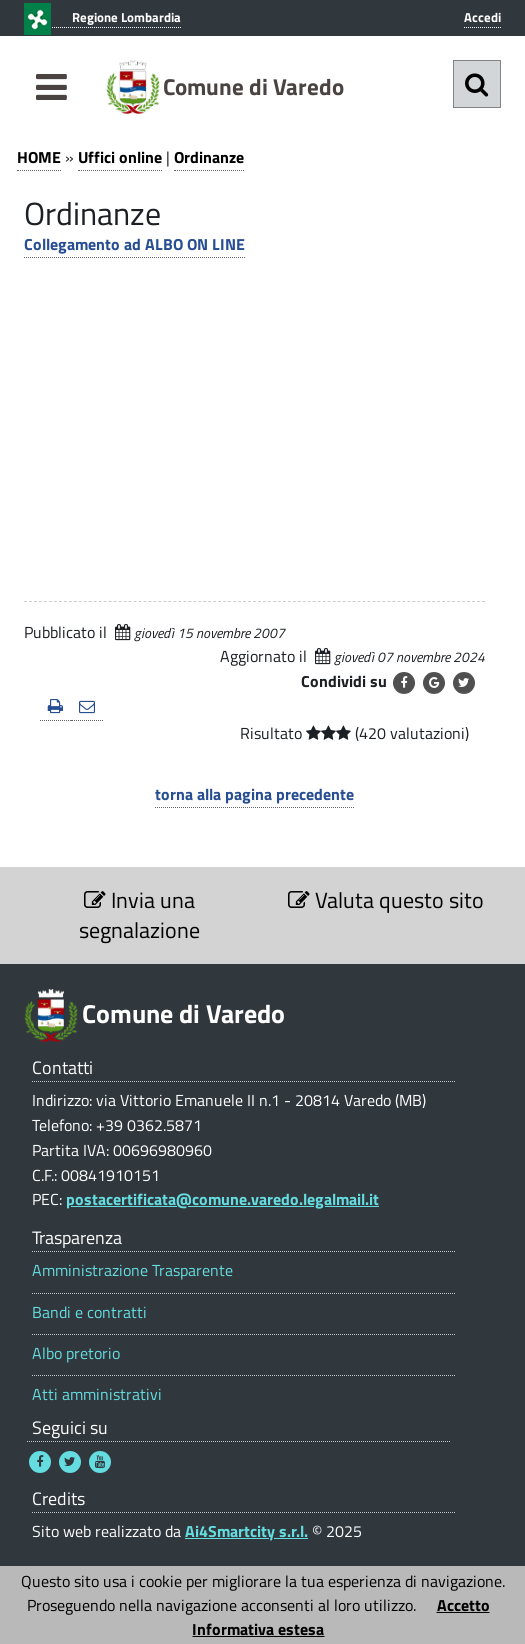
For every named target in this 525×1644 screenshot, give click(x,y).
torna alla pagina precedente (254, 794)
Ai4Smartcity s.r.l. (246, 1531)
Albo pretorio (76, 1353)
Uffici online (120, 157)
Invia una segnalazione (139, 915)
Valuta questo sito (386, 900)
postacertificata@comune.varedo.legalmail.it (222, 1199)
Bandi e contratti (89, 1312)
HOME (39, 157)
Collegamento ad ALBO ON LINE (134, 244)
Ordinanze (209, 157)
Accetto (463, 1605)
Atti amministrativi (97, 1394)
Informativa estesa (258, 1629)
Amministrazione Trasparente (132, 1270)
